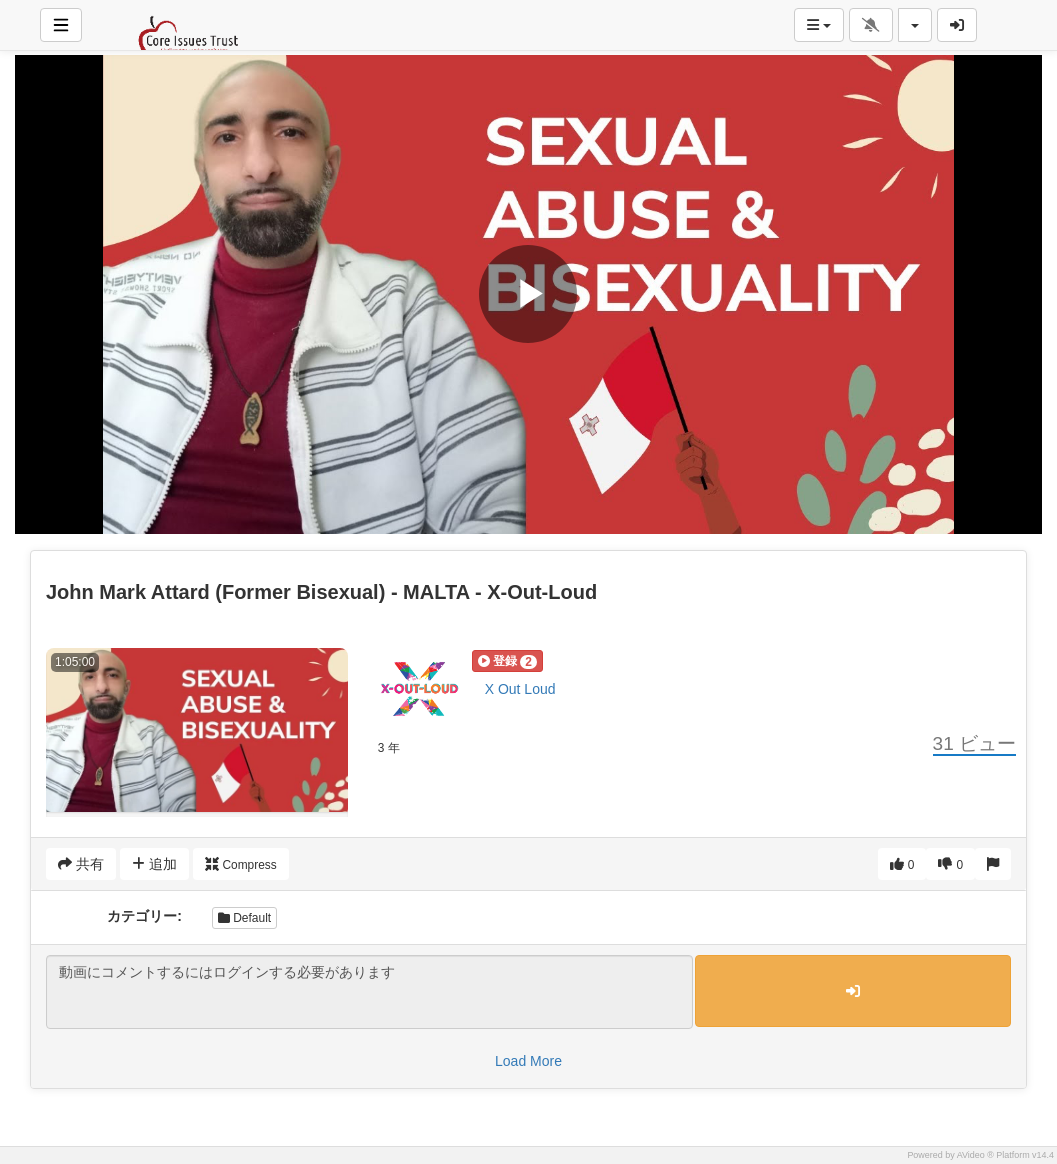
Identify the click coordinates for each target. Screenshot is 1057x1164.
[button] (507, 661)
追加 (154, 864)
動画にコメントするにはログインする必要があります (369, 992)
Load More (528, 1061)
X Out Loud (520, 689)
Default (244, 918)
